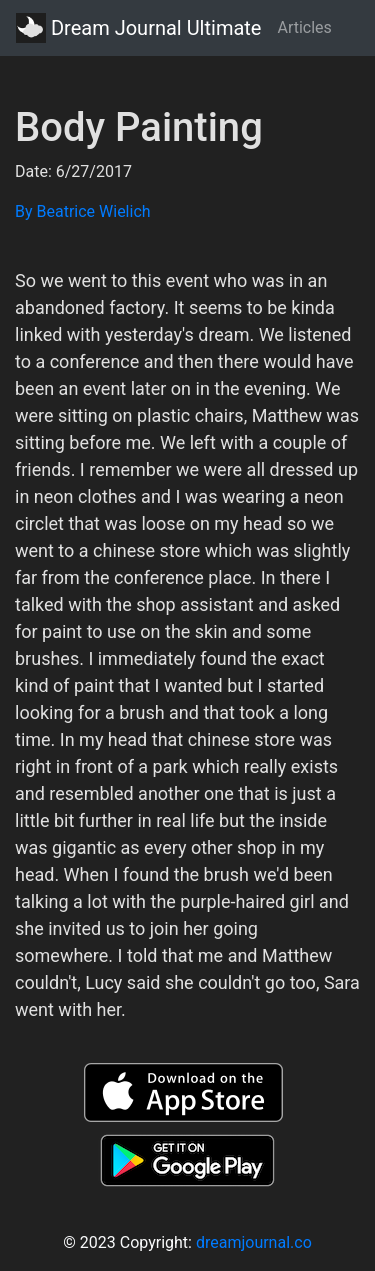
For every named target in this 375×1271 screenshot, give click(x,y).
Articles (304, 27)
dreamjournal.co (254, 1242)
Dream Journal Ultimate (138, 28)
